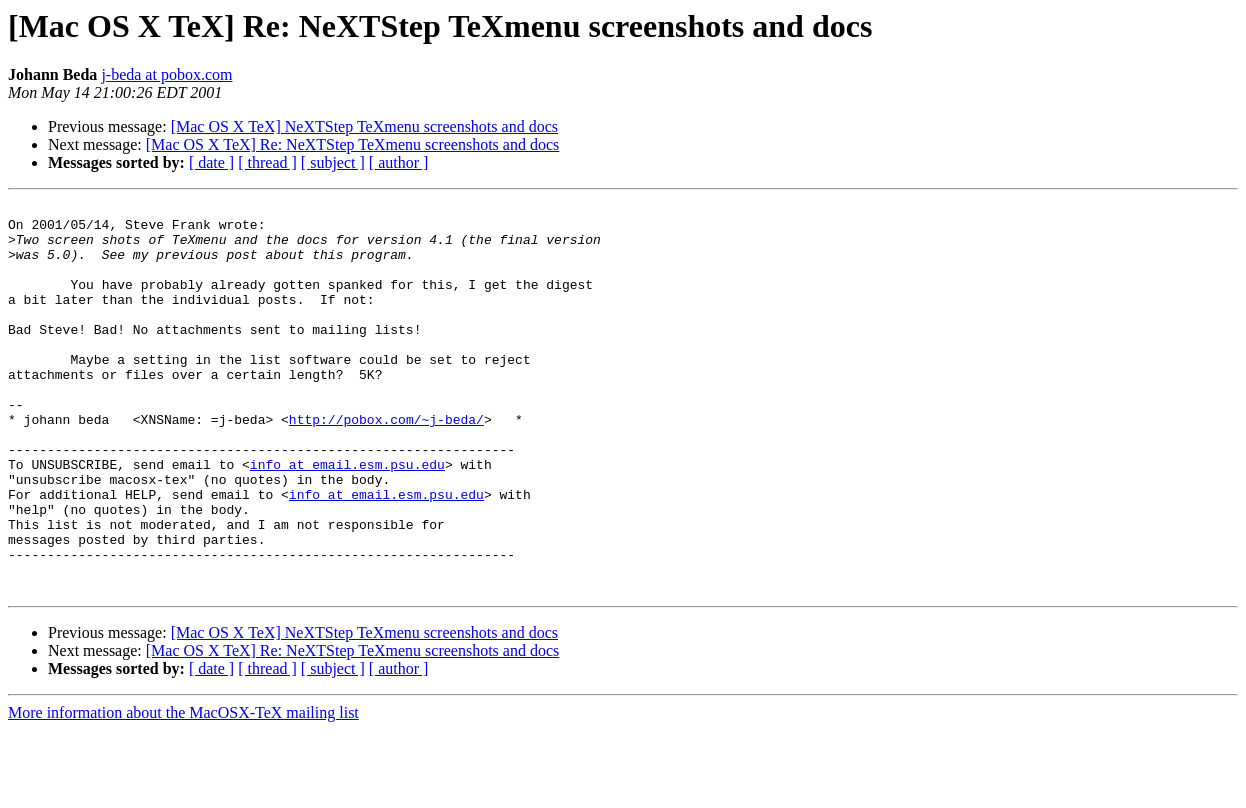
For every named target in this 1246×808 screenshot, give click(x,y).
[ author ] (399, 162)
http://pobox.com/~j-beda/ (386, 464)
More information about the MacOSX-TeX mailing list (183, 790)
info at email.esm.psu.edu (347, 518)
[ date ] (211, 162)
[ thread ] (267, 162)
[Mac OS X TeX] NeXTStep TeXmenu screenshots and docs (364, 126)
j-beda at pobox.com (166, 74)
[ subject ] (333, 162)
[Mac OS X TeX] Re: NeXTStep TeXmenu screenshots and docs (353, 144)
